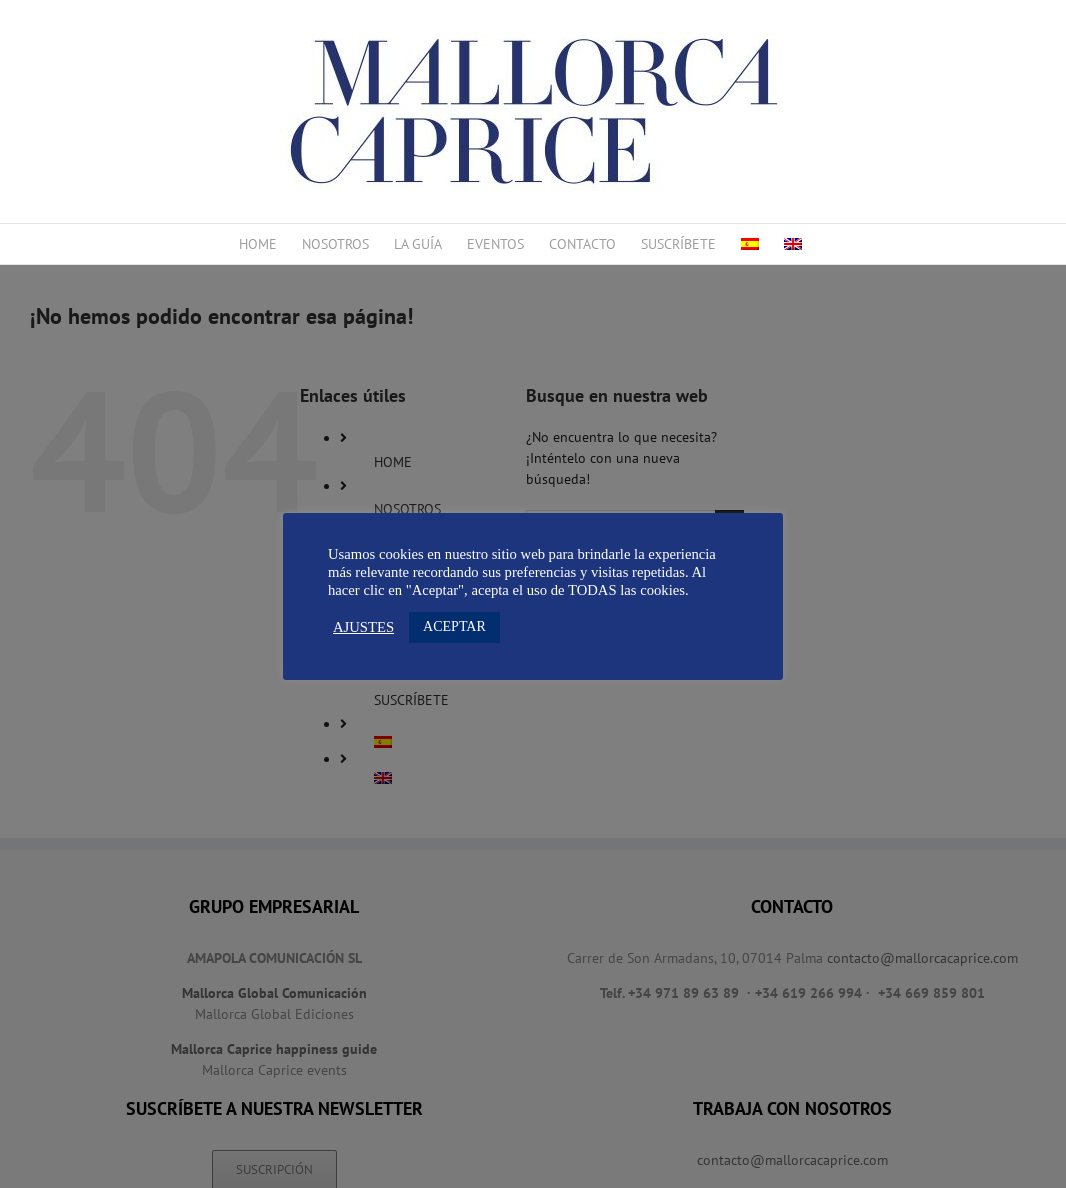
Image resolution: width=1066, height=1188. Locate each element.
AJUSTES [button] (363, 627)
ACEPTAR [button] (454, 626)
